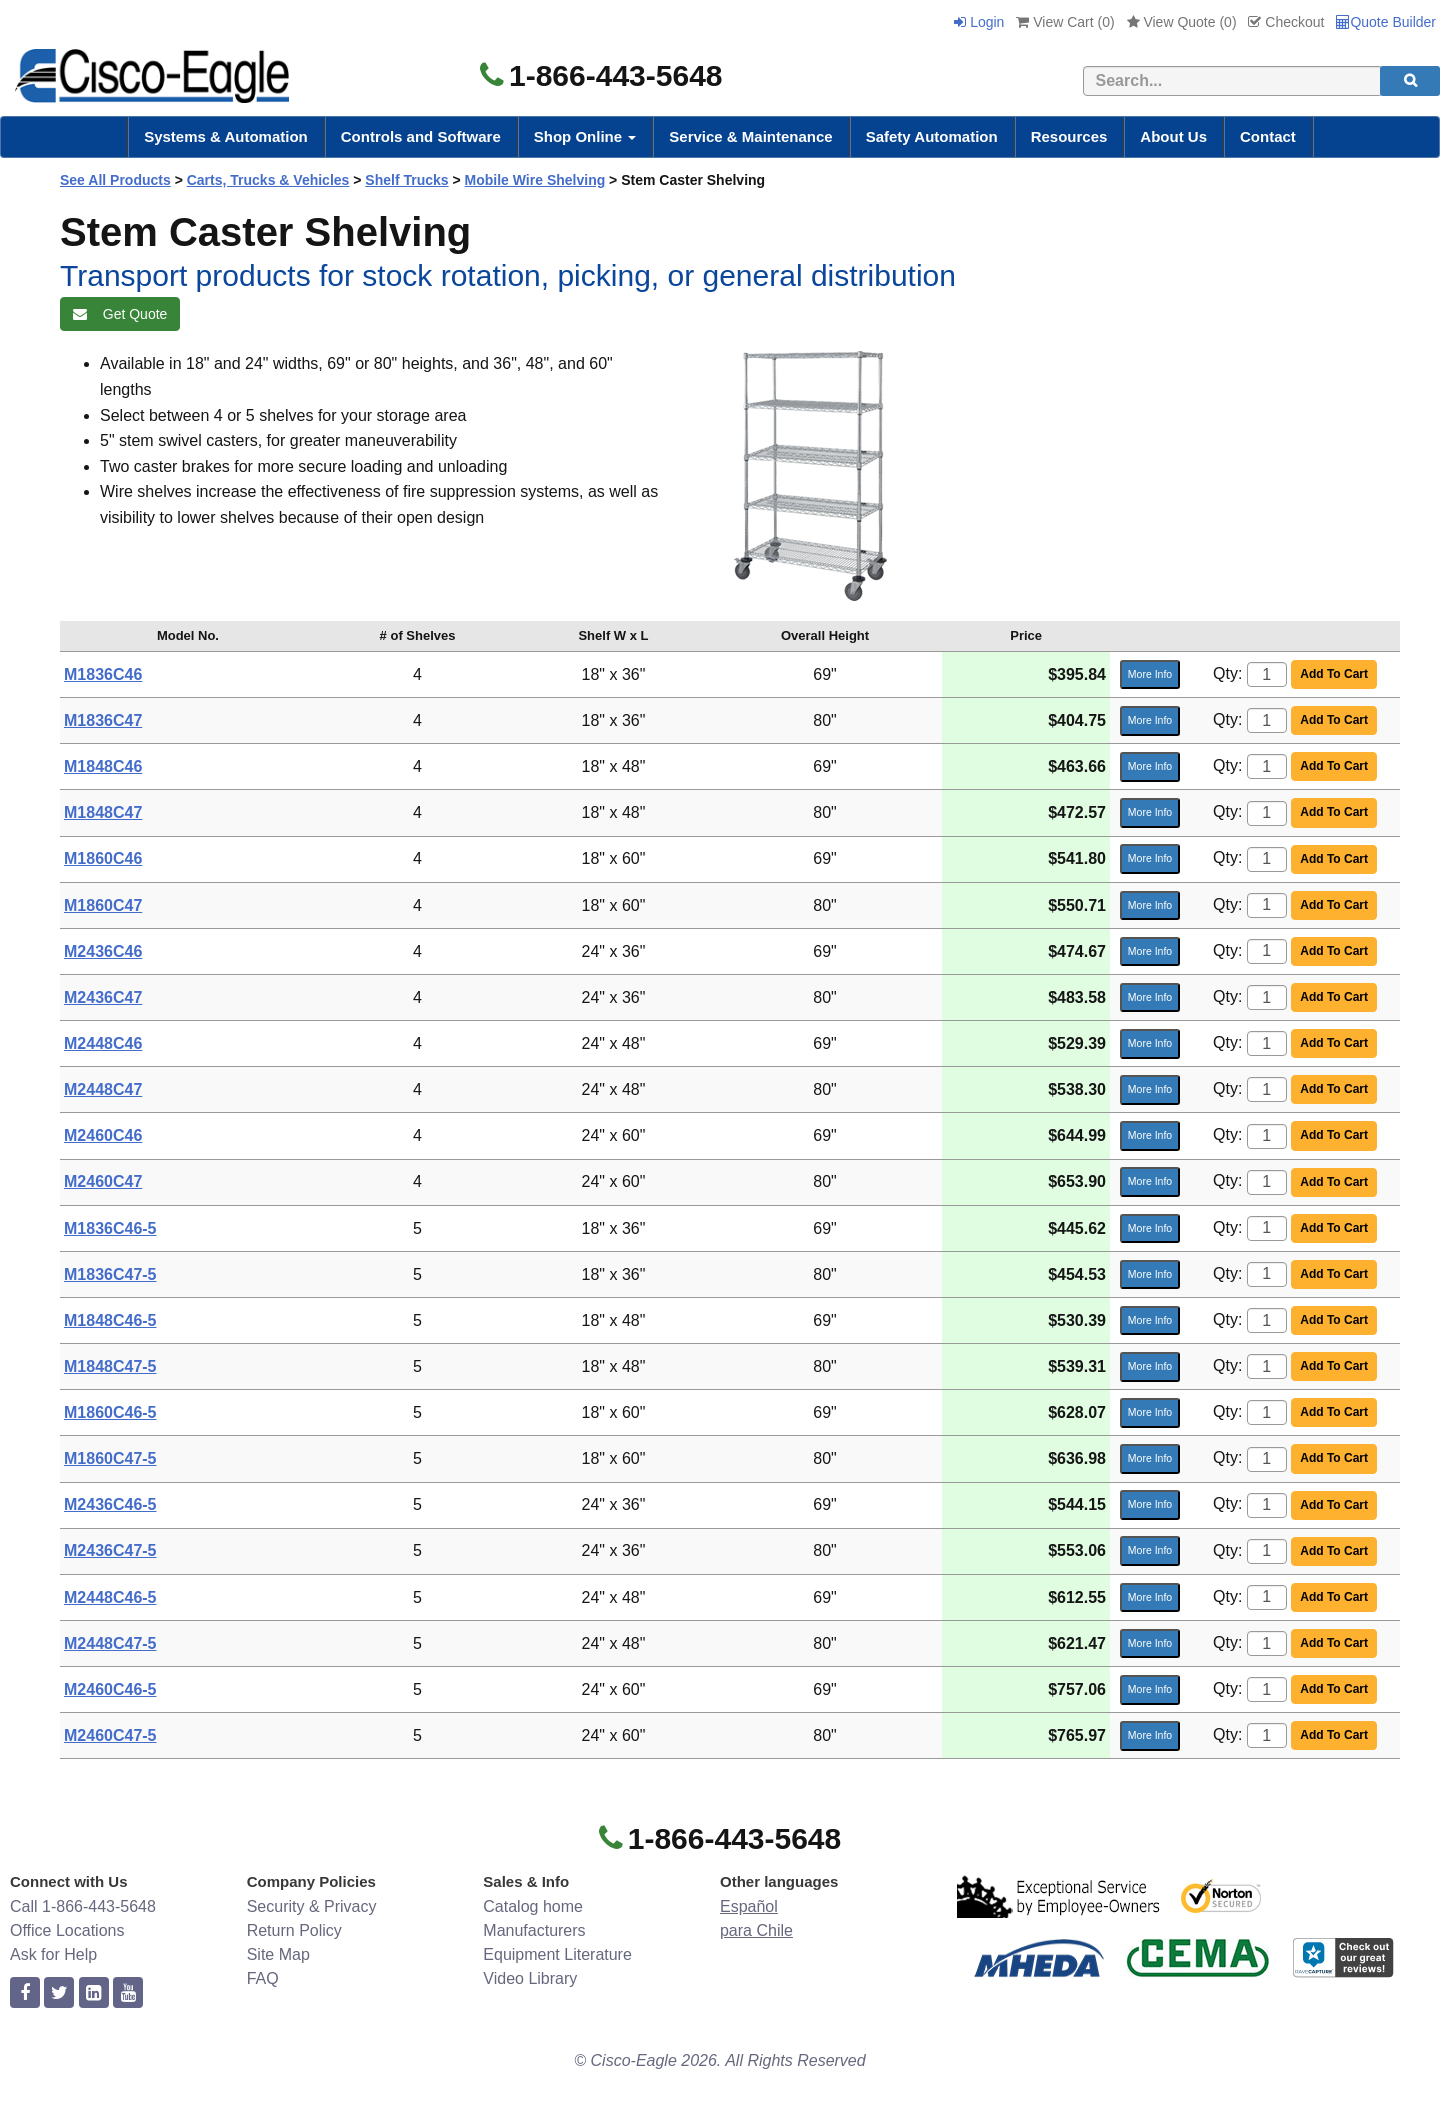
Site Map (278, 1954)
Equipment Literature (557, 1954)
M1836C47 (103, 720)
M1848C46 (103, 766)
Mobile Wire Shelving (535, 180)
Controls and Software (421, 136)
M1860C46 (103, 858)
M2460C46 (103, 1135)
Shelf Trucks (406, 180)
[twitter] (59, 1993)
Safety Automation (932, 136)
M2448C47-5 (110, 1643)
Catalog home (533, 1906)
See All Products (115, 180)
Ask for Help (53, 1954)
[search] (1410, 81)
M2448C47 (103, 1089)
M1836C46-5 (110, 1228)
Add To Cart (1334, 674)
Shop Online (585, 136)
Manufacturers (534, 1930)
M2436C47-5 (110, 1550)
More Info (1150, 674)
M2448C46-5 (110, 1597)
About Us (1173, 136)
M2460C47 (103, 1181)
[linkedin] (94, 1993)
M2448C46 (103, 1043)
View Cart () (1065, 22)
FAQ (263, 1978)
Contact (1268, 136)
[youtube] (128, 1993)
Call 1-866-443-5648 (83, 1906)
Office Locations (67, 1930)
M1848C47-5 (110, 1366)
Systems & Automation (226, 136)
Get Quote (120, 314)
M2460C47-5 (110, 1735)
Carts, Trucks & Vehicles (268, 180)
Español (749, 1906)
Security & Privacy (312, 1906)
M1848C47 (103, 812)
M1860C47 (103, 905)
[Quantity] (1267, 674)
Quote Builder (1386, 22)
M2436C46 (103, 951)
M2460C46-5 (110, 1689)
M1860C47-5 (110, 1458)
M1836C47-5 (110, 1274)
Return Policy (294, 1930)
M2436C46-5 (110, 1504)
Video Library (530, 1978)
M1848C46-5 (110, 1320)
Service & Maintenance (750, 136)
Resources (1069, 136)
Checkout (1286, 22)
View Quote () (1182, 22)
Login (979, 22)
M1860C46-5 (110, 1412)
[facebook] (25, 1993)
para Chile (756, 1930)
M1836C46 (103, 674)
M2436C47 (103, 997)
